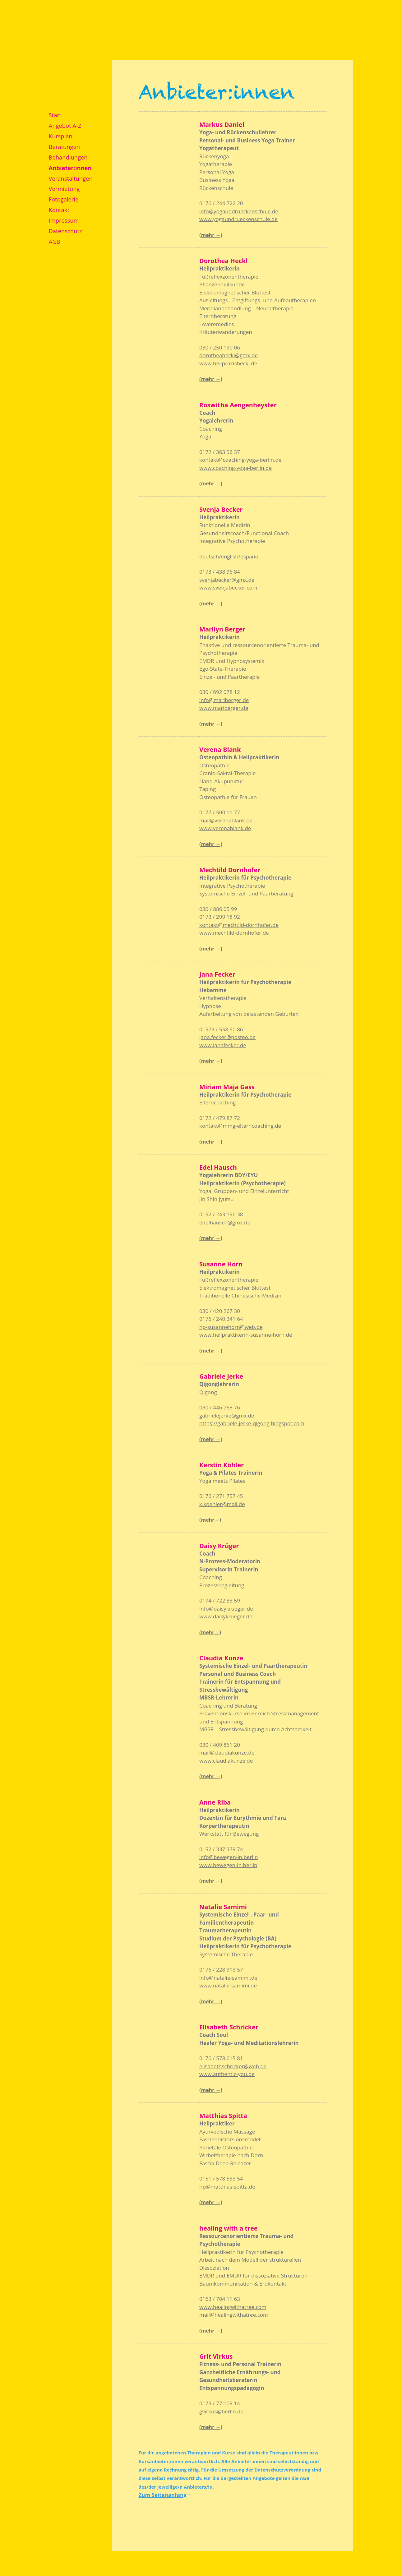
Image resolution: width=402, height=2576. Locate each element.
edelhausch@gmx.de (224, 1222)
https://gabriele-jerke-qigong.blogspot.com (251, 1423)
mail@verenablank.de (225, 820)
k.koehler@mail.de (222, 1504)
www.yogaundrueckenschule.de (238, 219)
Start (55, 115)
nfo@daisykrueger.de (227, 1608)
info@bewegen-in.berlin (228, 1857)
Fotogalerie (64, 199)
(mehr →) (210, 235)
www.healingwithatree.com (232, 2306)
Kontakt (59, 210)
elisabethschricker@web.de (232, 2066)
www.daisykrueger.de (225, 1616)
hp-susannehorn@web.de (231, 1326)
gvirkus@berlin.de (221, 2411)
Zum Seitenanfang (163, 2495)
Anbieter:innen (70, 168)
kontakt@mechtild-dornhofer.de (239, 924)
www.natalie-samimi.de (228, 1985)
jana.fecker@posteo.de (227, 1037)
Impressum (64, 220)
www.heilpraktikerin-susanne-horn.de (245, 1334)
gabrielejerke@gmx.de (226, 1415)
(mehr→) (210, 1519)
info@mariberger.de (224, 700)
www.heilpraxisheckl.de (228, 363)
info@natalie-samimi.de (228, 1977)
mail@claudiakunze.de (226, 1752)
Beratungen (64, 146)
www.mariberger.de (223, 707)
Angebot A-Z (65, 125)
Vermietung (64, 188)
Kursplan (60, 136)
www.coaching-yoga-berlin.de (235, 467)
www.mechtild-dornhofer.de (234, 932)
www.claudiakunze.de (226, 1760)
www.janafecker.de (222, 1045)
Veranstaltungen (71, 178)
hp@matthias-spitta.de (227, 2186)
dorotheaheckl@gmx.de (228, 355)
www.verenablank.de (225, 828)
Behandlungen (68, 157)
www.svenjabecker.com (228, 587)
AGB (54, 241)
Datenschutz (65, 231)
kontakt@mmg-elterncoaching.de (240, 1125)
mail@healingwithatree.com (233, 2314)
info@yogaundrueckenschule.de (238, 211)
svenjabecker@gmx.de (226, 579)
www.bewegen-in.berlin (228, 1865)
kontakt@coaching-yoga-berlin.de (240, 459)
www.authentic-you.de (227, 2074)
